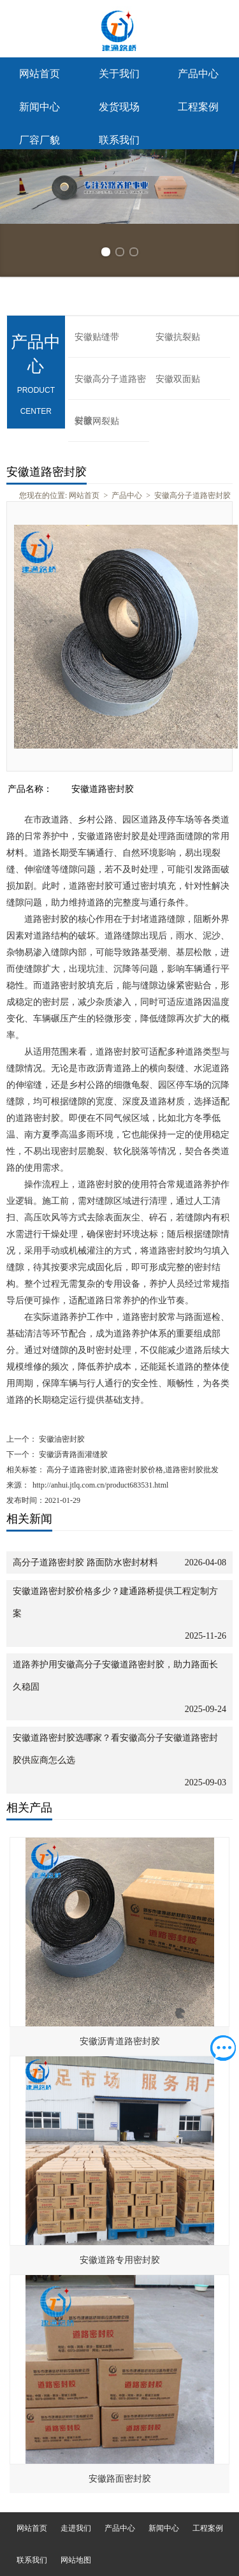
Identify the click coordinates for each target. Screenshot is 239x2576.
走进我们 (76, 2528)
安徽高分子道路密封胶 (110, 387)
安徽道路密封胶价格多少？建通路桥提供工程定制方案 (115, 1602)
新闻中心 (39, 106)
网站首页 (39, 73)
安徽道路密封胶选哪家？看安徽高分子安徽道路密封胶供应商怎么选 (115, 1749)
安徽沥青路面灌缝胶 (72, 1454)
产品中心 (198, 73)
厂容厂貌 (39, 140)
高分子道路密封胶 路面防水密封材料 (85, 1562)
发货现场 (119, 106)
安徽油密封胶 (61, 1439)
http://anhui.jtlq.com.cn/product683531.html (100, 1485)
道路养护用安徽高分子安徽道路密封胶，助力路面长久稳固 (115, 1676)
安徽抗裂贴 (178, 337)
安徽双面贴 (178, 379)
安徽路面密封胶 (120, 2479)
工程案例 (198, 106)
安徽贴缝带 (97, 337)
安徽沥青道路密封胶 (120, 2041)
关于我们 (119, 73)
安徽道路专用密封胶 (120, 2260)
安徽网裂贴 (97, 421)
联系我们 (119, 140)
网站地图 (76, 2560)
